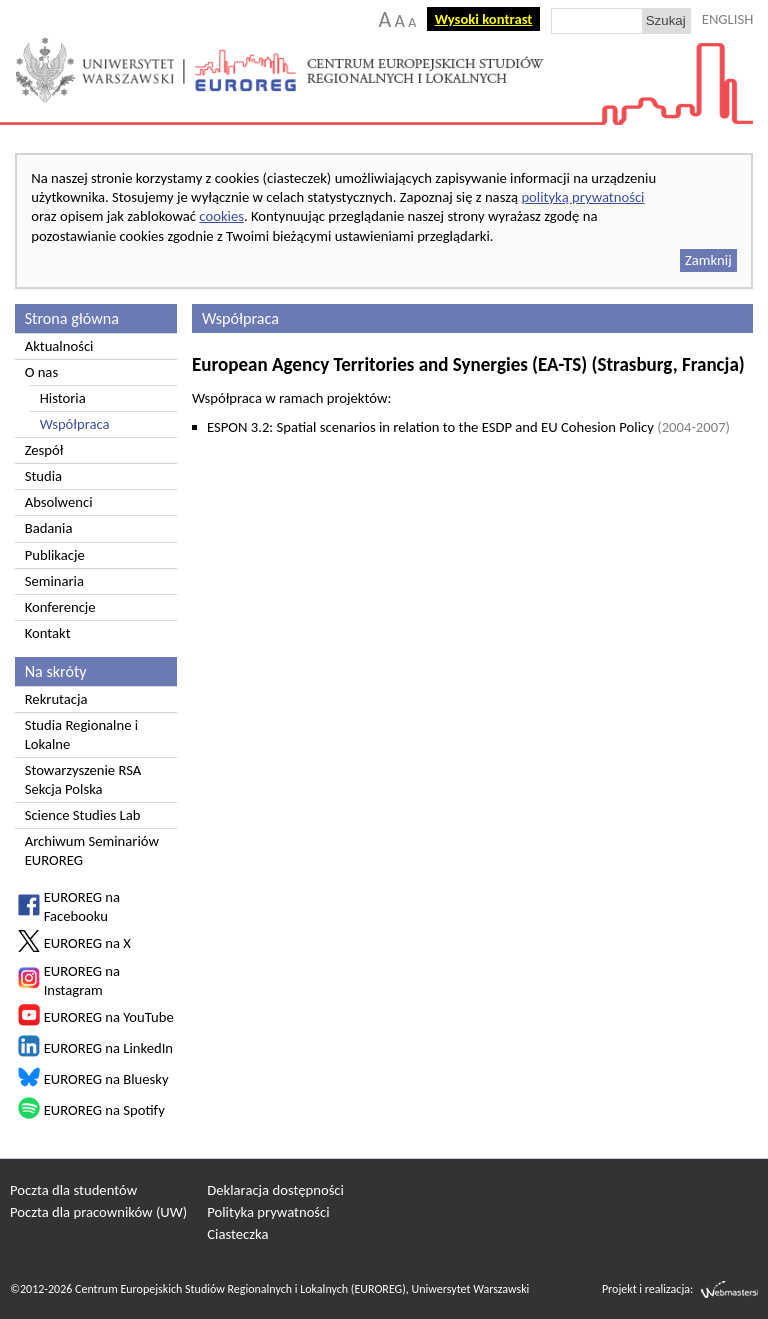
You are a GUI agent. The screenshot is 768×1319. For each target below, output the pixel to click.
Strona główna (72, 318)
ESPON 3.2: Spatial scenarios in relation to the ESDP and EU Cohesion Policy (468, 427)
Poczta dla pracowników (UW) (98, 1212)
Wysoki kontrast (484, 19)
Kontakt (48, 633)
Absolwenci (59, 502)
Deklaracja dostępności (275, 1190)
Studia (43, 476)
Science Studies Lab (83, 815)
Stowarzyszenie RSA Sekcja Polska (83, 779)
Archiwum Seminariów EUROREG (92, 850)
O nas (41, 372)
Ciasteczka (237, 1234)
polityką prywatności (582, 197)
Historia (63, 398)
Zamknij (708, 260)
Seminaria (54, 581)
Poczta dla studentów (73, 1190)
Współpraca (75, 424)
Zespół (44, 450)
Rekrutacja (56, 699)
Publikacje (55, 555)
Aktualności (59, 346)
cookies (221, 216)
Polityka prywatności (268, 1212)
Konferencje (60, 607)
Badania (49, 528)
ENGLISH (728, 19)
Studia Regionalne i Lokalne (81, 734)
